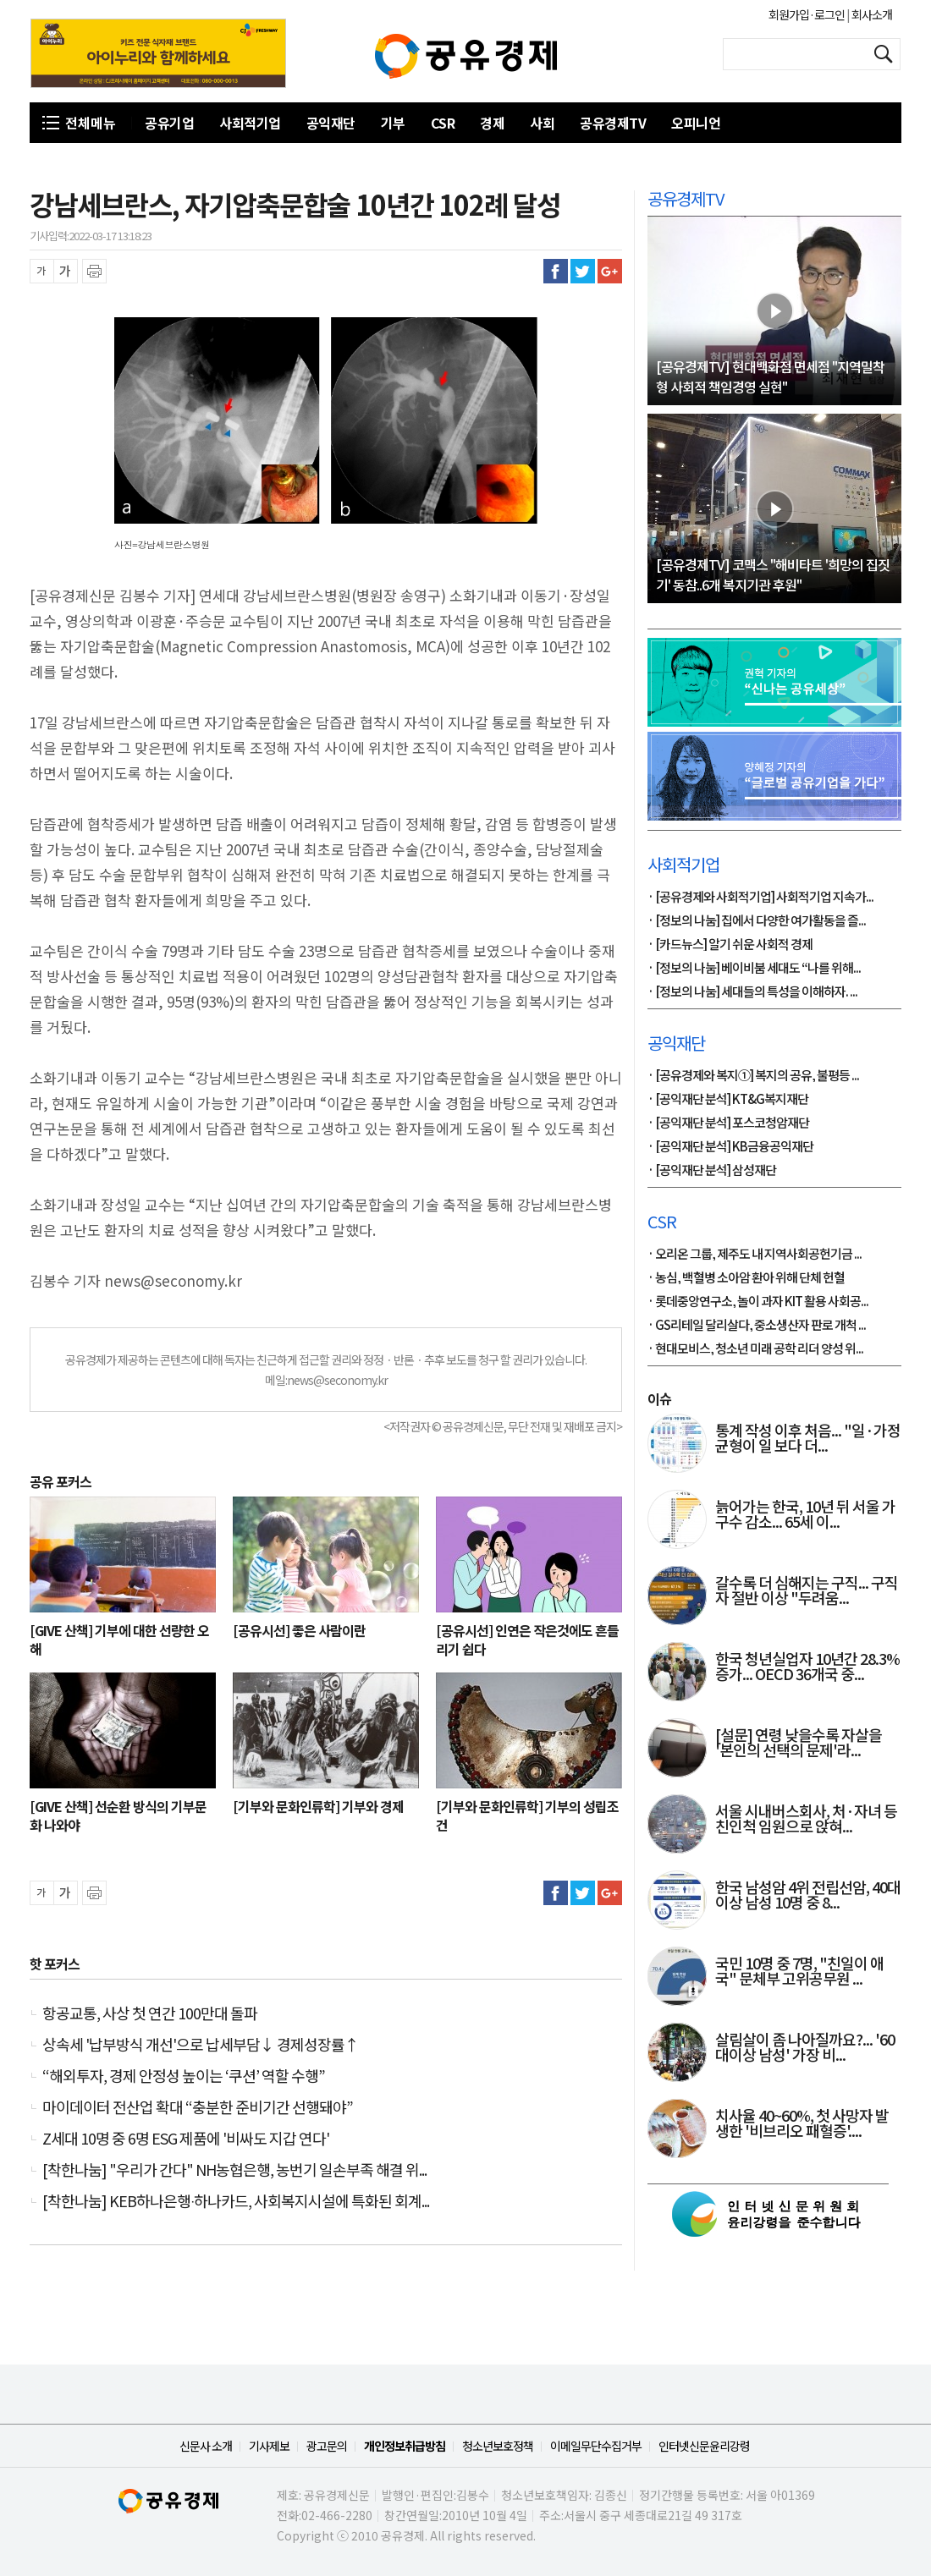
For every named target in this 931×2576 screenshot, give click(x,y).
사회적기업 (250, 123)
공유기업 (169, 123)
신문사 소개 (205, 2445)
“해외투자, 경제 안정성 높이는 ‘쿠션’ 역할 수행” (183, 2075)
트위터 (582, 271)
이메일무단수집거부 (596, 2445)
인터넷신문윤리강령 (704, 2445)
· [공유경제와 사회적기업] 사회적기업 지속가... (760, 897)
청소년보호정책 (497, 2445)
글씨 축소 (42, 271)
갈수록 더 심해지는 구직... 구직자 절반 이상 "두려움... (806, 1591)
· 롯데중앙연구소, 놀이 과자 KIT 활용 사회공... (757, 1302)
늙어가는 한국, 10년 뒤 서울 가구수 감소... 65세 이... (805, 1515)
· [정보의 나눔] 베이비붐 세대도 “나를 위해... (754, 968)
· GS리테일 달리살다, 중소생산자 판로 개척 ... (756, 1325)
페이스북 (555, 271)
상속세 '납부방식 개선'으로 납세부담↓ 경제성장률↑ (200, 2044)
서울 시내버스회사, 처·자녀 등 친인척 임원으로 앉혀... (806, 1820)
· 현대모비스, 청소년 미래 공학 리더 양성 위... (755, 1349)
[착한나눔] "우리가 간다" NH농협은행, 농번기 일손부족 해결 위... (234, 2169)
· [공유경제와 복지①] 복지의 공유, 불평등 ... (753, 1076)
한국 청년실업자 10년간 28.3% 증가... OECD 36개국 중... (807, 1667)
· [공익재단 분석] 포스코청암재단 (728, 1123)
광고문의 (326, 2445)
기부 (393, 123)
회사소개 (871, 14)
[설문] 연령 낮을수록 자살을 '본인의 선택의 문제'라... (798, 1743)
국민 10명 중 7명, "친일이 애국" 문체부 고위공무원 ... (799, 1972)
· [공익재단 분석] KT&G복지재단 (727, 1099)
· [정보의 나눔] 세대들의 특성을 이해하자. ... (752, 992)
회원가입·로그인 (807, 14)
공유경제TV (613, 123)
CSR (443, 123)
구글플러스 (610, 271)
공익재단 (330, 123)
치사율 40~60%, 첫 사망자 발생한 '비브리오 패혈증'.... (802, 2124)
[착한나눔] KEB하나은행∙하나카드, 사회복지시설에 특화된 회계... (235, 2200)
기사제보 (269, 2445)
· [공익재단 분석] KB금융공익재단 (730, 1147)
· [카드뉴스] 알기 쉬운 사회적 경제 (730, 945)
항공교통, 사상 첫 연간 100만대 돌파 (149, 2013)
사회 (542, 123)
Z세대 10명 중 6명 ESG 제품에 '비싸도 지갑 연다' (185, 2138)
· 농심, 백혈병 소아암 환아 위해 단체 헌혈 (746, 1278)
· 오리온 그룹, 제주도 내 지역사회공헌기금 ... (754, 1254)
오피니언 (695, 123)
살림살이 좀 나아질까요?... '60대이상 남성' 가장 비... (805, 2048)
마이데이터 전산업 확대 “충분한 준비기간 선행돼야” (197, 2106)
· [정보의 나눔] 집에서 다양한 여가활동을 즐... (756, 921)
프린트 (94, 271)
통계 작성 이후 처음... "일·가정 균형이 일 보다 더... (808, 1439)
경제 (492, 123)
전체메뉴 (90, 123)
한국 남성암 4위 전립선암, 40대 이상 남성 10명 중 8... (808, 1896)
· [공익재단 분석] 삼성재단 (711, 1170)
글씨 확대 (65, 271)
